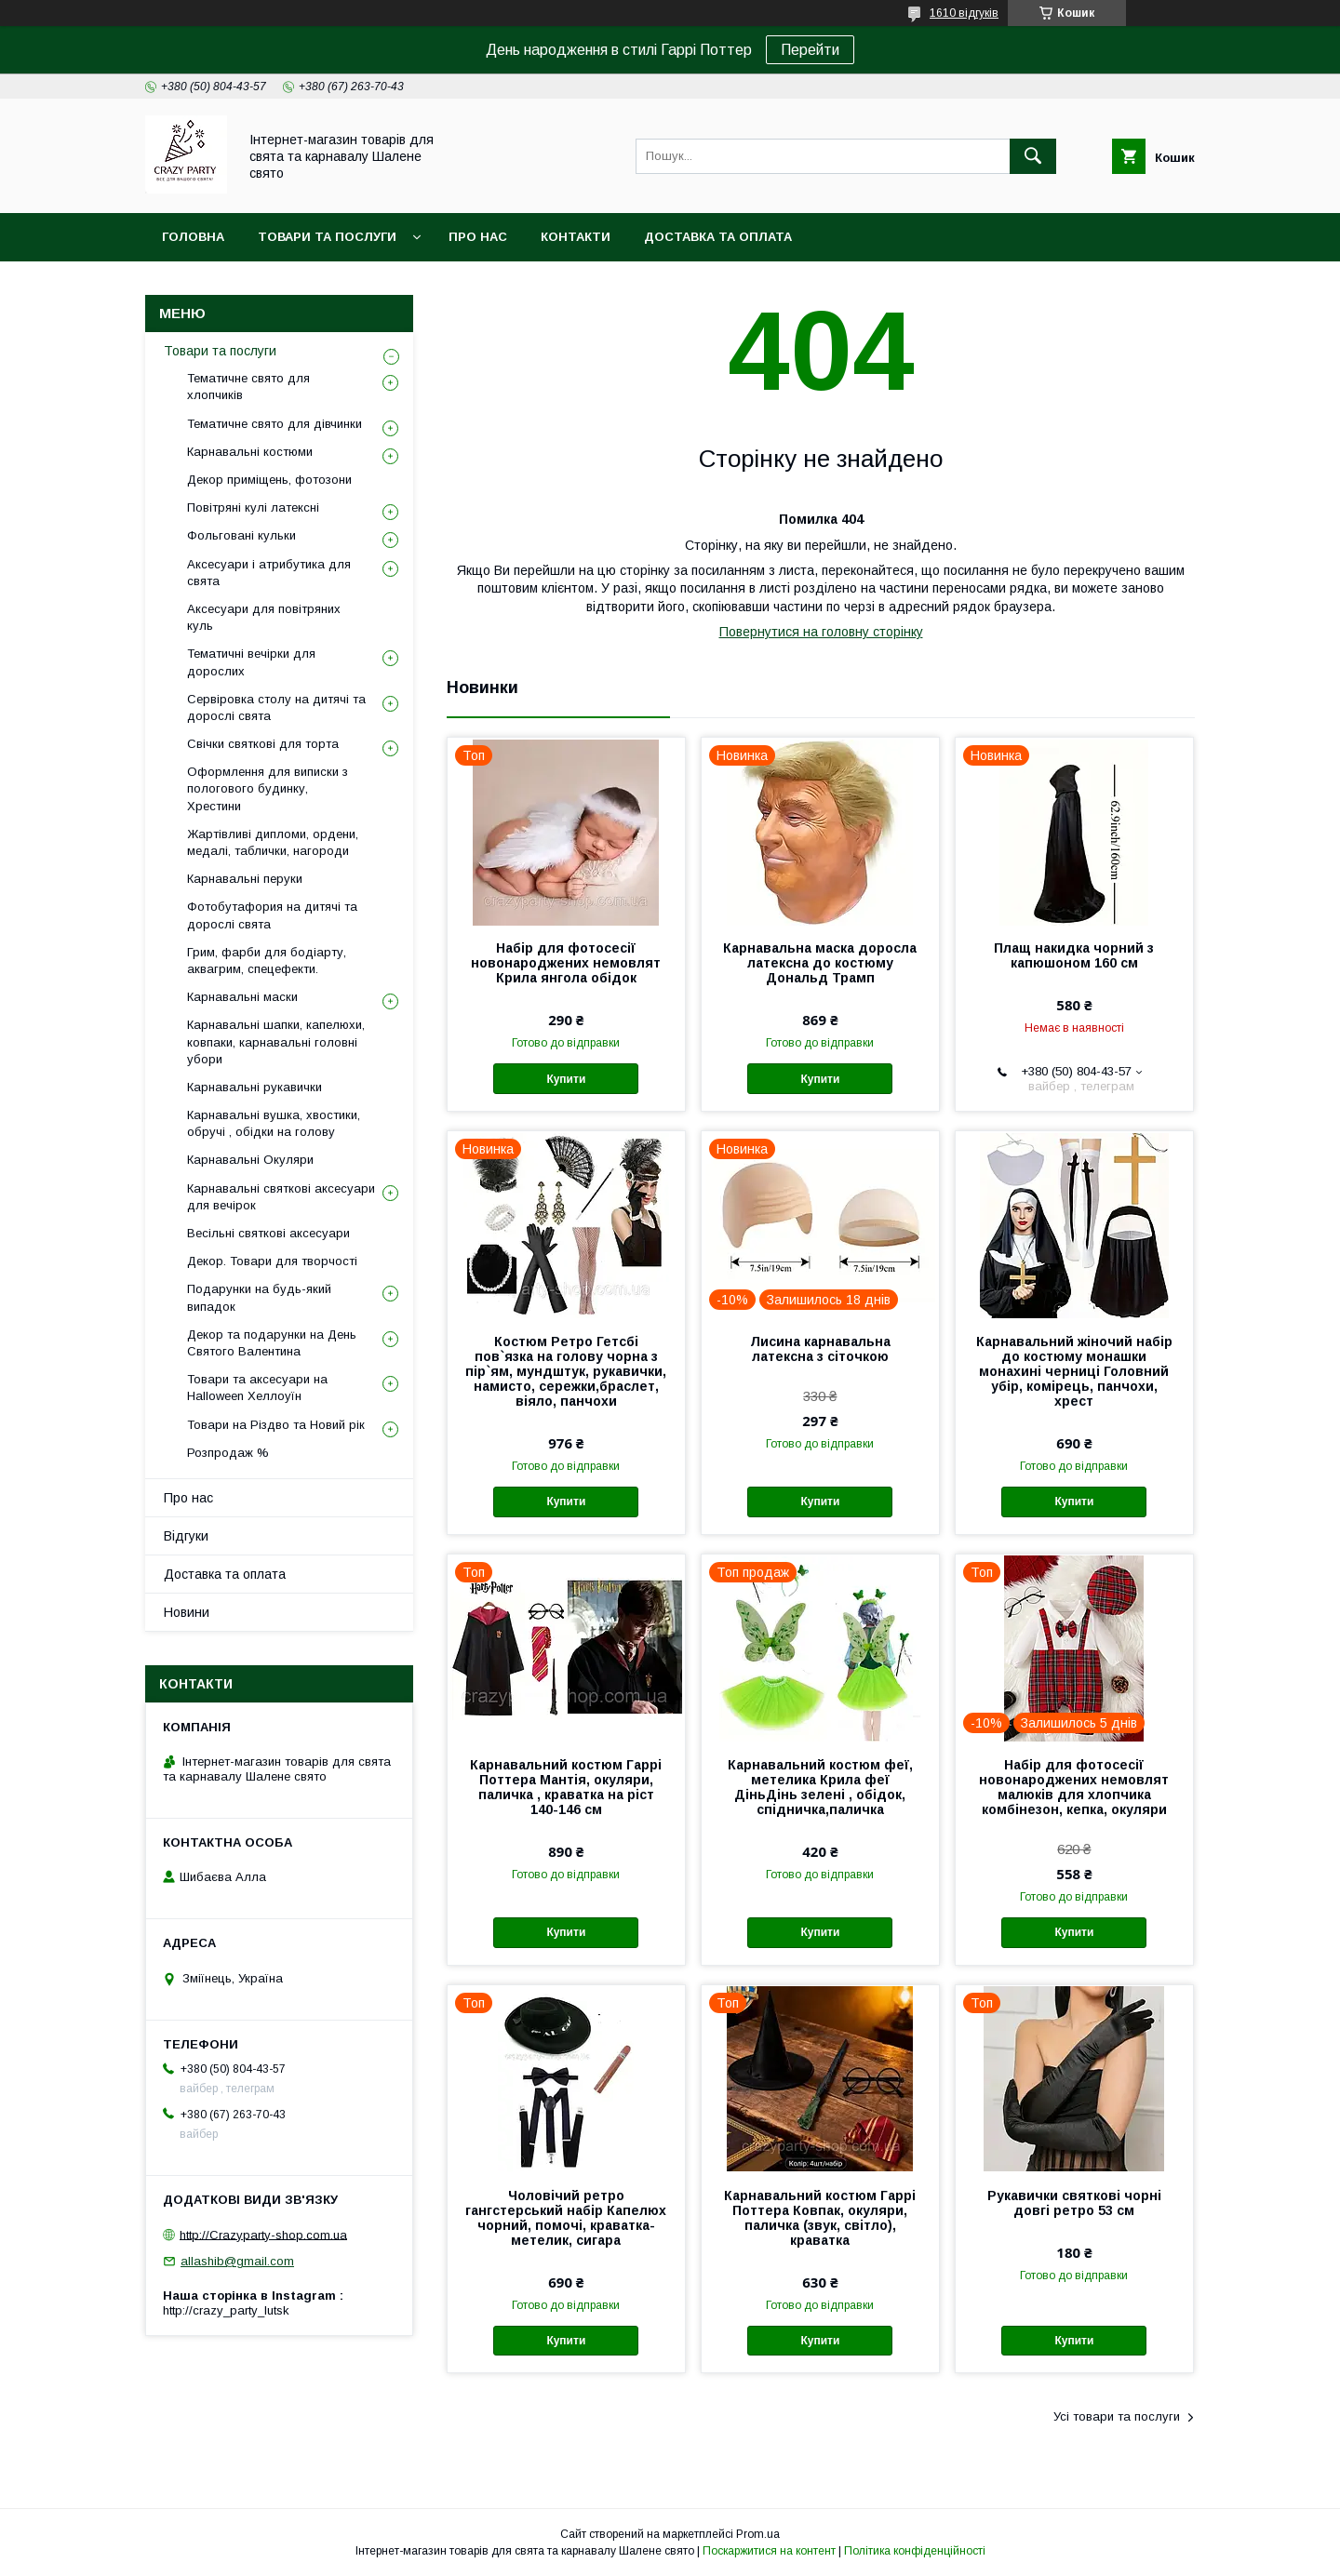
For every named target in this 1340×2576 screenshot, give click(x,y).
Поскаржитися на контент (769, 2550)
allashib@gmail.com (237, 2261)
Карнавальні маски (242, 997)
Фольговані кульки (241, 535)
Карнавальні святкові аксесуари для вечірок (281, 1196)
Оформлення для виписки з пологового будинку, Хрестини (267, 788)
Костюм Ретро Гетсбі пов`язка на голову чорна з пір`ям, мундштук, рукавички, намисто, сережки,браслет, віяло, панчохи (565, 1371)
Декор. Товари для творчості (272, 1261)
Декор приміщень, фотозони (269, 480)
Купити (565, 1079)
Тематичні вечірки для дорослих (251, 662)
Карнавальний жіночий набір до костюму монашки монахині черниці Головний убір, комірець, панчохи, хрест (1074, 1371)
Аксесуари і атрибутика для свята (269, 572)
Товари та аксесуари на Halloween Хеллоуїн (257, 1387)
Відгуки (186, 1535)
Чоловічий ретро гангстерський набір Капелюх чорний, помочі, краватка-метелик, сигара (565, 2218)
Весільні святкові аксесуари (268, 1233)
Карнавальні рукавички (254, 1087)
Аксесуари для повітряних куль (264, 617)
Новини (186, 1612)
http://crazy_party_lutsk (226, 2310)
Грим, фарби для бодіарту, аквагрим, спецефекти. (266, 960)
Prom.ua (758, 2534)
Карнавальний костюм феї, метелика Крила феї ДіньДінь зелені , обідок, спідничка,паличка (820, 1787)
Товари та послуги (327, 237)
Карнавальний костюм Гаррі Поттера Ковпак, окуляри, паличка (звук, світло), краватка (820, 2218)
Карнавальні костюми (250, 452)
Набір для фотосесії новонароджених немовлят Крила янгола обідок (566, 963)
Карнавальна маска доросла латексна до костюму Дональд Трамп (820, 963)
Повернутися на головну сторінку (821, 631)
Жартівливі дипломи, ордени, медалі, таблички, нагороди (272, 842)
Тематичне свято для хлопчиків (248, 386)
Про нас (478, 237)
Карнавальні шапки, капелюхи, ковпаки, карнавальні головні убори (276, 1041)
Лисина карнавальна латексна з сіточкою (820, 1349)
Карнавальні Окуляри (250, 1160)
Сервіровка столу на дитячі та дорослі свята (276, 707)
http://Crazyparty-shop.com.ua (263, 2234)
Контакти (575, 237)
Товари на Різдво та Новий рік (276, 1425)
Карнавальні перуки (244, 879)
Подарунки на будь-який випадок (259, 1297)
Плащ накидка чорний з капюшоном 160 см (1074, 955)
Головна (193, 237)
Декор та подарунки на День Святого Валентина (271, 1343)
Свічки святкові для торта (263, 744)
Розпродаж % (228, 1453)
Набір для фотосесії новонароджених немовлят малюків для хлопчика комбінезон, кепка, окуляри (1074, 1787)
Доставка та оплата (718, 237)
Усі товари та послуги (1116, 2416)
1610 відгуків (964, 13)
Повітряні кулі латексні (253, 507)
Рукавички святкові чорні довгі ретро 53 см (1074, 2203)
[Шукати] (1033, 156)
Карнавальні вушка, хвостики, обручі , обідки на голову (273, 1123)
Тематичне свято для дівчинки (274, 424)
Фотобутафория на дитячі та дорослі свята (272, 915)
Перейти (810, 50)
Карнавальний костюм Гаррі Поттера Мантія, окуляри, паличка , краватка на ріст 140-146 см (566, 1787)
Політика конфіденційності (914, 2550)
